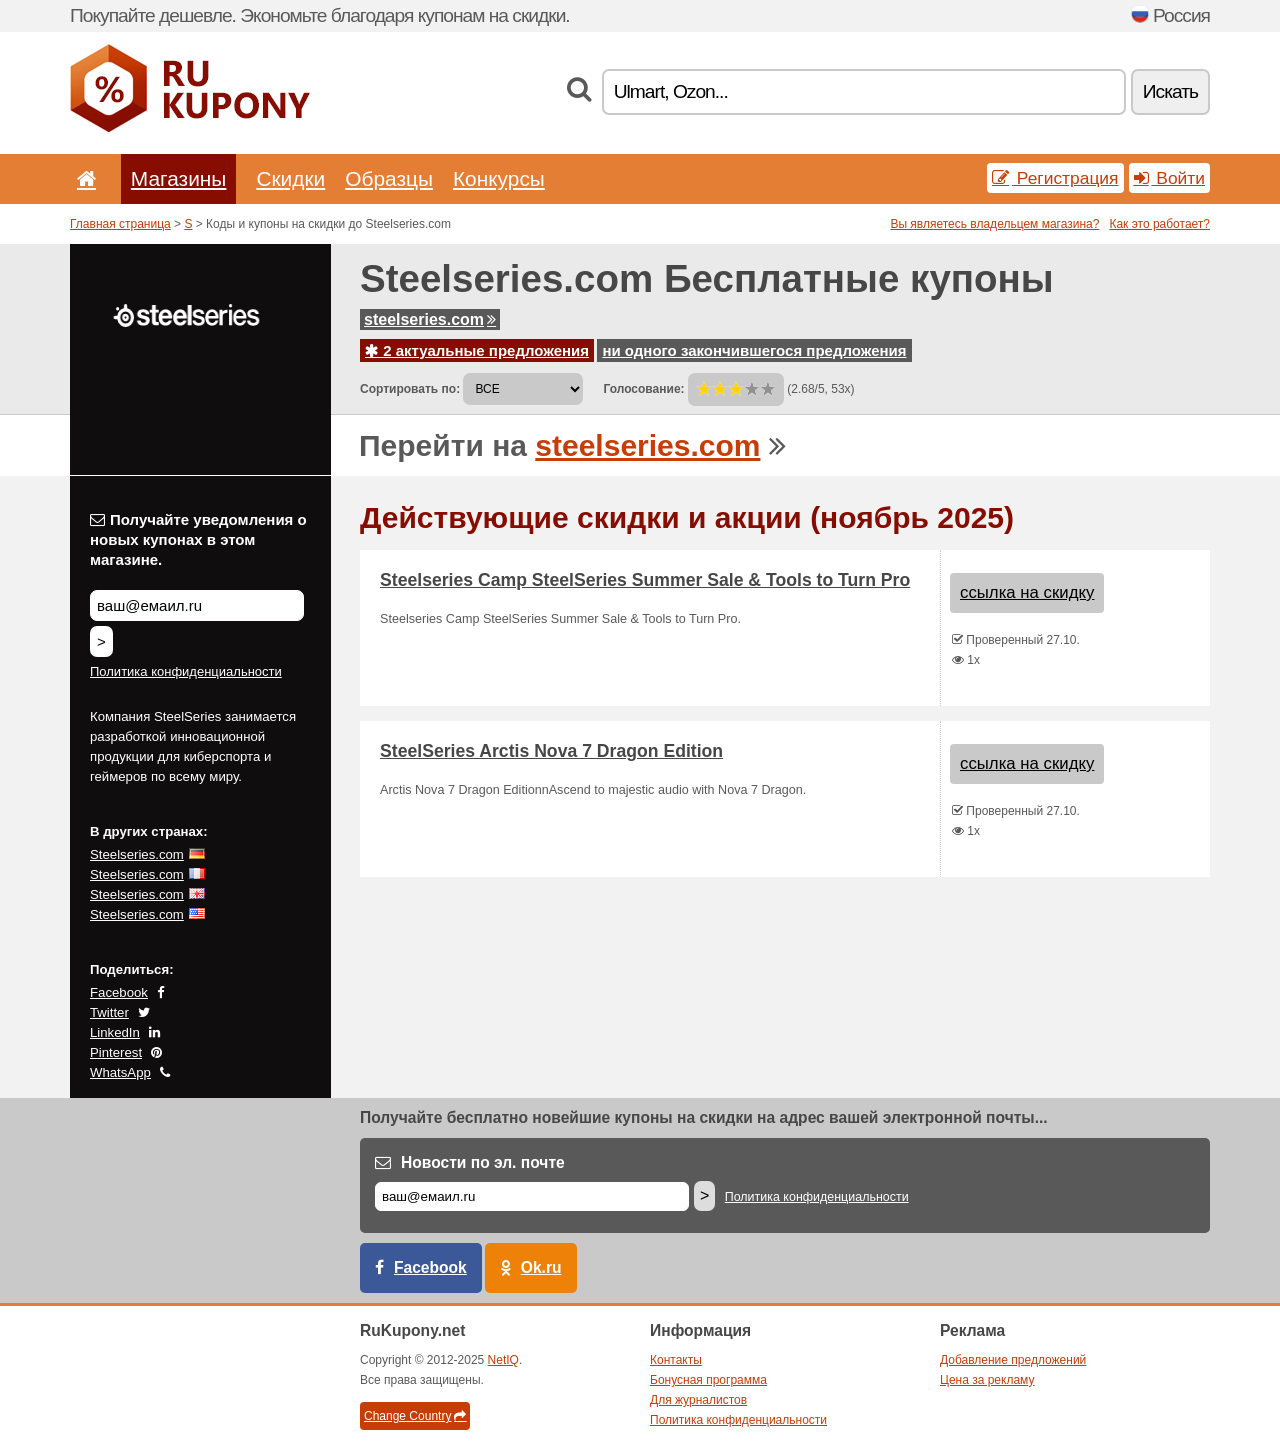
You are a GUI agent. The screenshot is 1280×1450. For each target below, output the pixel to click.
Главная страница (120, 224)
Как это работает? (1159, 224)
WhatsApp (120, 1072)
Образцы (389, 178)
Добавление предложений (1013, 1360)
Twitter (109, 1012)
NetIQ (503, 1360)
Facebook (119, 992)
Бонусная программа (708, 1380)
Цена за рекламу (987, 1380)
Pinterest (116, 1052)
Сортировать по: (410, 389)
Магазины (179, 178)
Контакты (676, 1360)
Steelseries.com (137, 854)
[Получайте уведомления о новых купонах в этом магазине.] (197, 605)
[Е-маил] (532, 1196)
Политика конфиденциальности (186, 671)
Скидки (290, 178)
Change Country (415, 1416)
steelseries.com (430, 319)
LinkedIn (115, 1032)
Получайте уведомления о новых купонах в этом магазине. (198, 539)
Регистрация (1055, 178)
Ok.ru (541, 1267)
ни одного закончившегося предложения (754, 350)
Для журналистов (698, 1400)
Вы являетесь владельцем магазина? (994, 224)
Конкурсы (499, 178)
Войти (1170, 178)
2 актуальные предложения (477, 350)
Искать (1170, 91)
